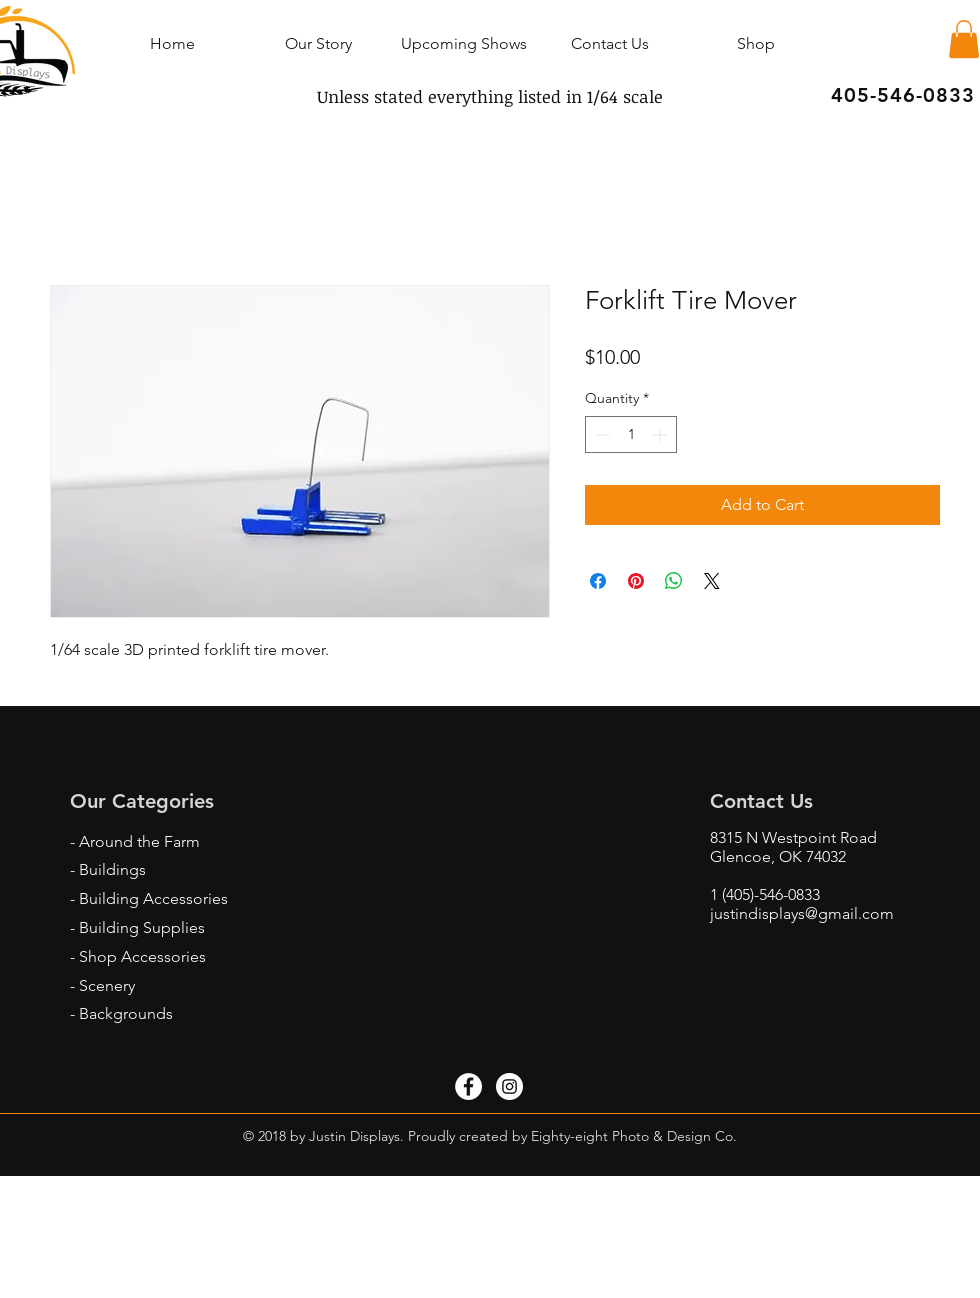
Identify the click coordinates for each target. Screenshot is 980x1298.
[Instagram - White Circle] (509, 1086)
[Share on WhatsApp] (674, 581)
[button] (964, 39)
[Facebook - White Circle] (468, 1086)
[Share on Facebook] (598, 581)
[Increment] (661, 434)
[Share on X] (712, 581)
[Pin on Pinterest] (636, 581)
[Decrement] (600, 434)
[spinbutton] (631, 434)
